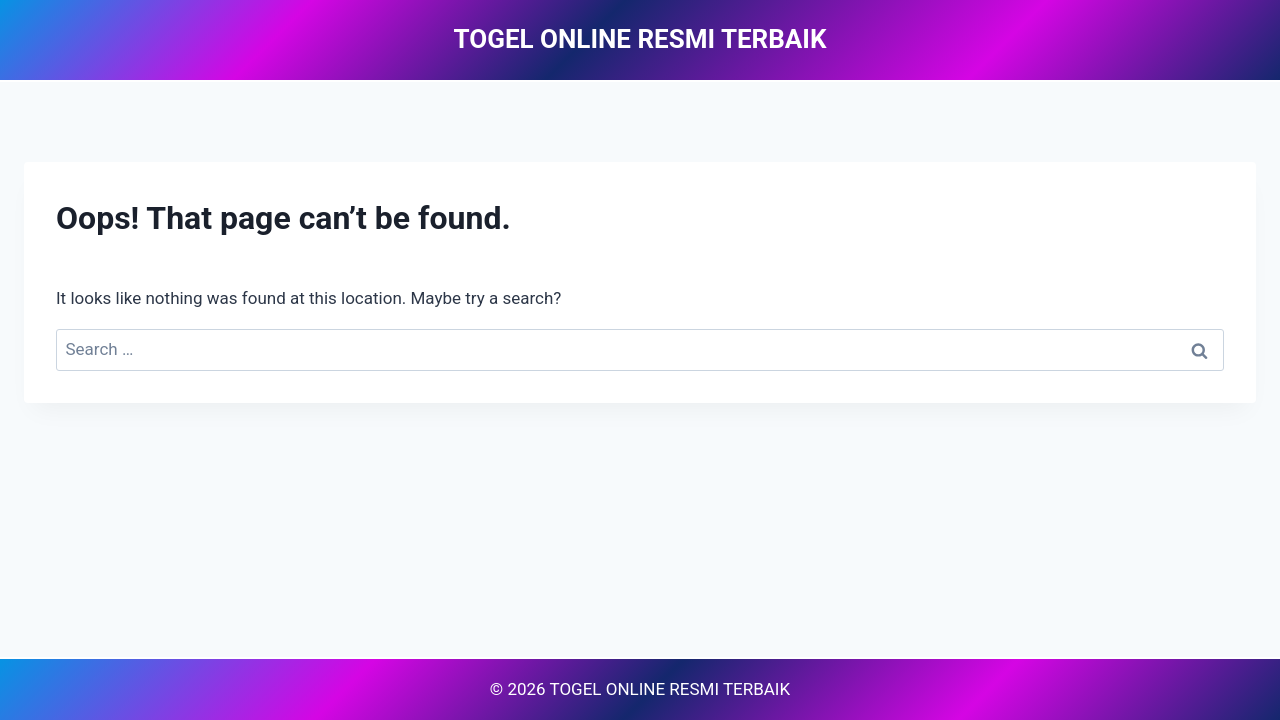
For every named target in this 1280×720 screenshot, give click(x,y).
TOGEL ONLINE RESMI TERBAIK (670, 689)
